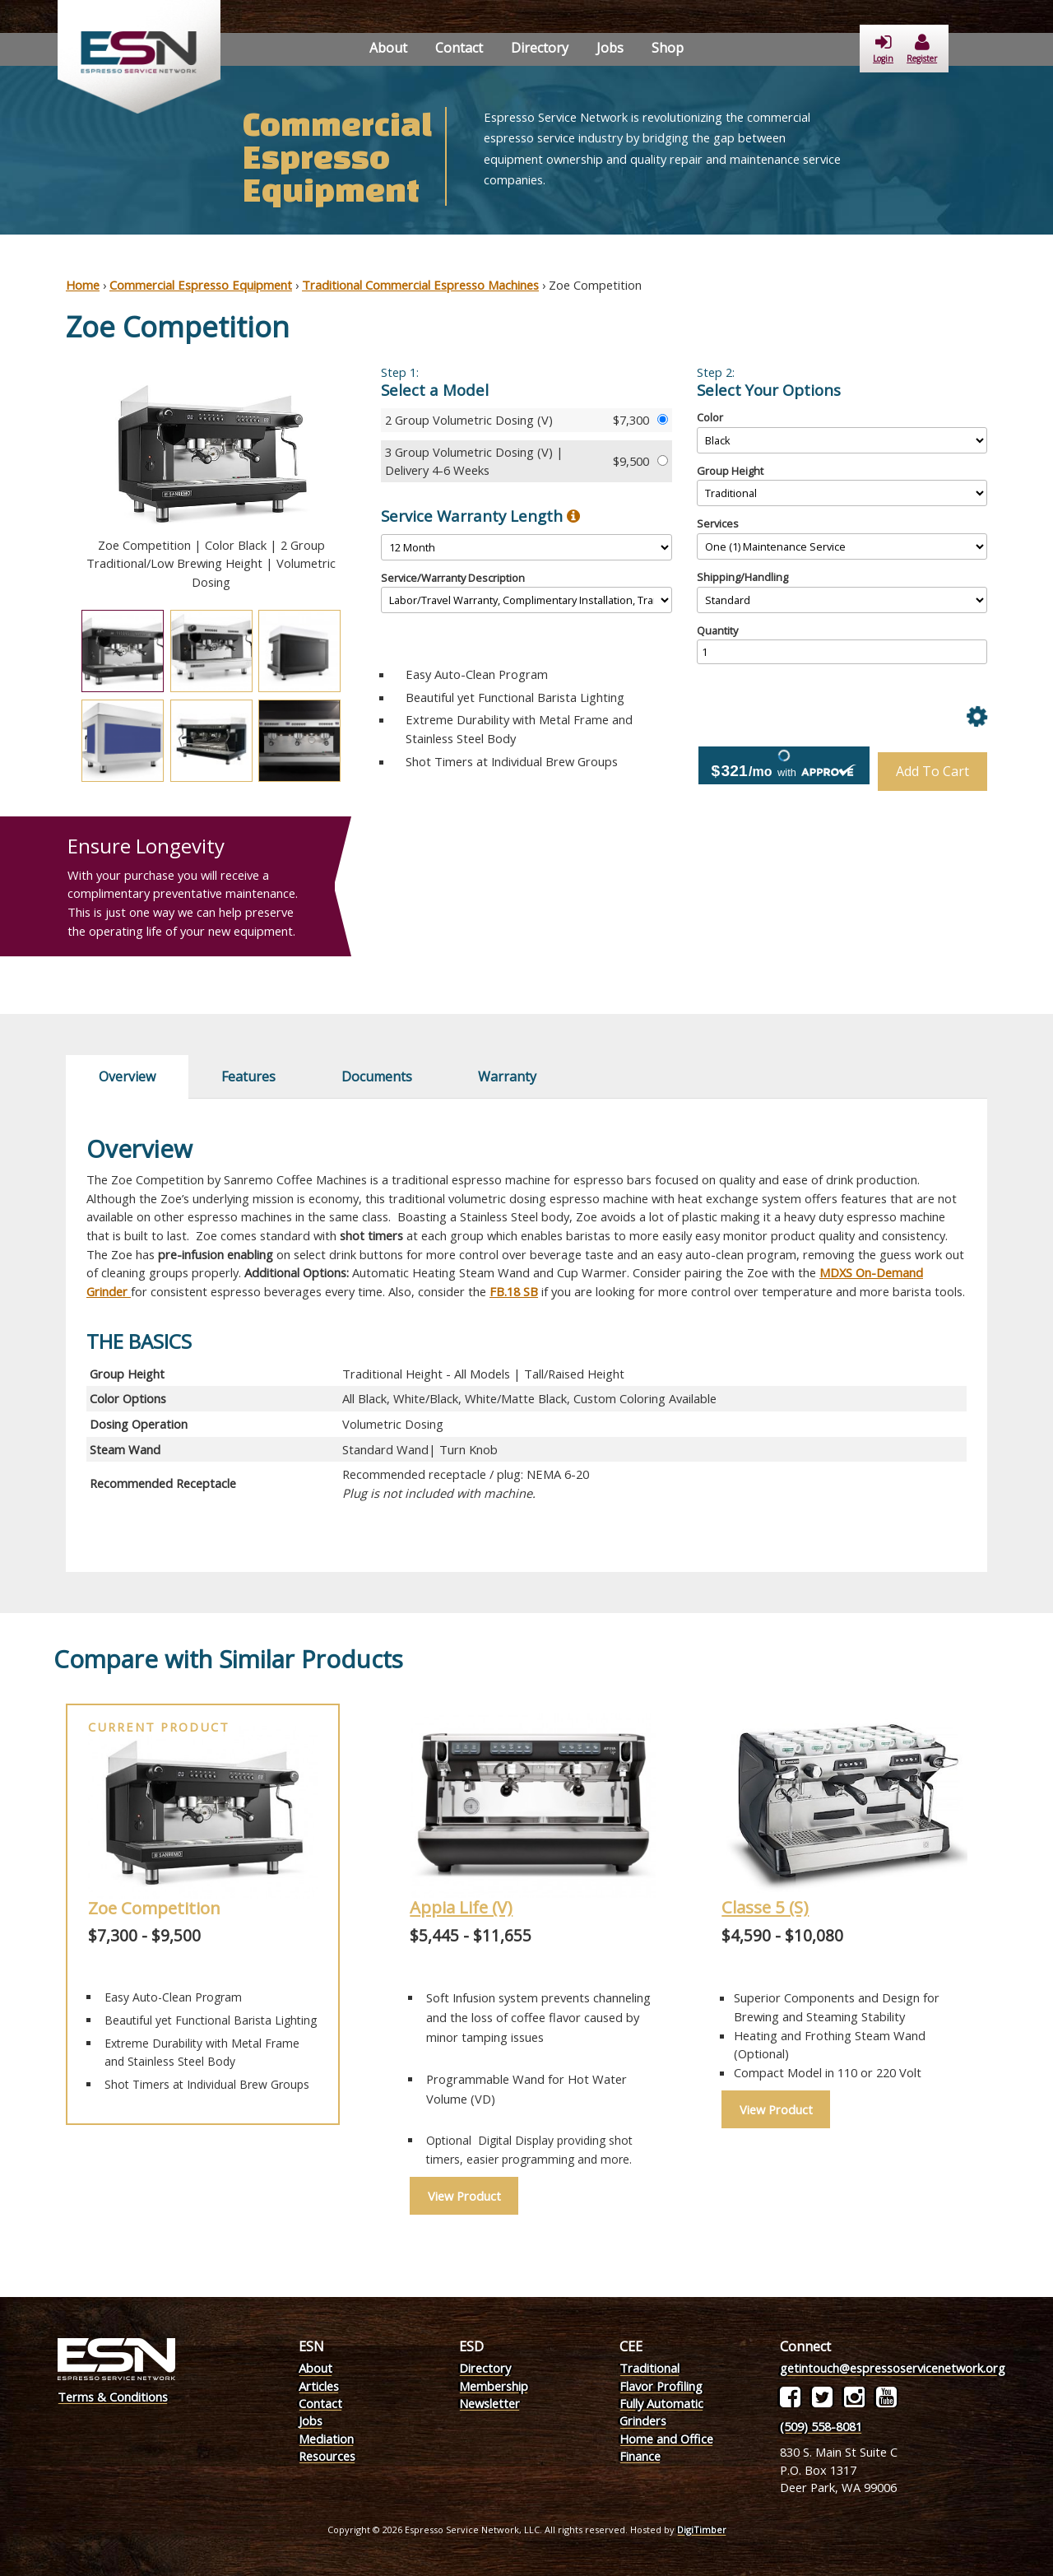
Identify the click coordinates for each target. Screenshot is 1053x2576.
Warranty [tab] (507, 1076)
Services (718, 523)
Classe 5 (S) (765, 1906)
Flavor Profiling (661, 2386)
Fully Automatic (661, 2403)
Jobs (610, 48)
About (388, 48)
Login (883, 49)
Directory (539, 48)
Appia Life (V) (461, 1906)
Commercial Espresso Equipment (200, 285)
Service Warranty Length (480, 516)
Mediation (326, 2438)
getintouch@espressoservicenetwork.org (892, 2368)
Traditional (649, 2368)
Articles (319, 2386)
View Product (464, 2196)
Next (368, 481)
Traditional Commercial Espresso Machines (420, 285)
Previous (53, 481)
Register (922, 49)
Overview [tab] (127, 1076)
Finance (640, 2456)
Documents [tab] (376, 1076)
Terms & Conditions (113, 2396)
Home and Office (666, 2438)
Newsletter (489, 2403)
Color (710, 417)
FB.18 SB (513, 1291)
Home (83, 285)
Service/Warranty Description (453, 577)
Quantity (717, 630)
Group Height (730, 470)
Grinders (642, 2420)
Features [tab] (248, 1076)
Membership (493, 2386)
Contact (459, 48)
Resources (327, 2456)
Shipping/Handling (742, 577)
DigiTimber (701, 2529)
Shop (668, 48)
